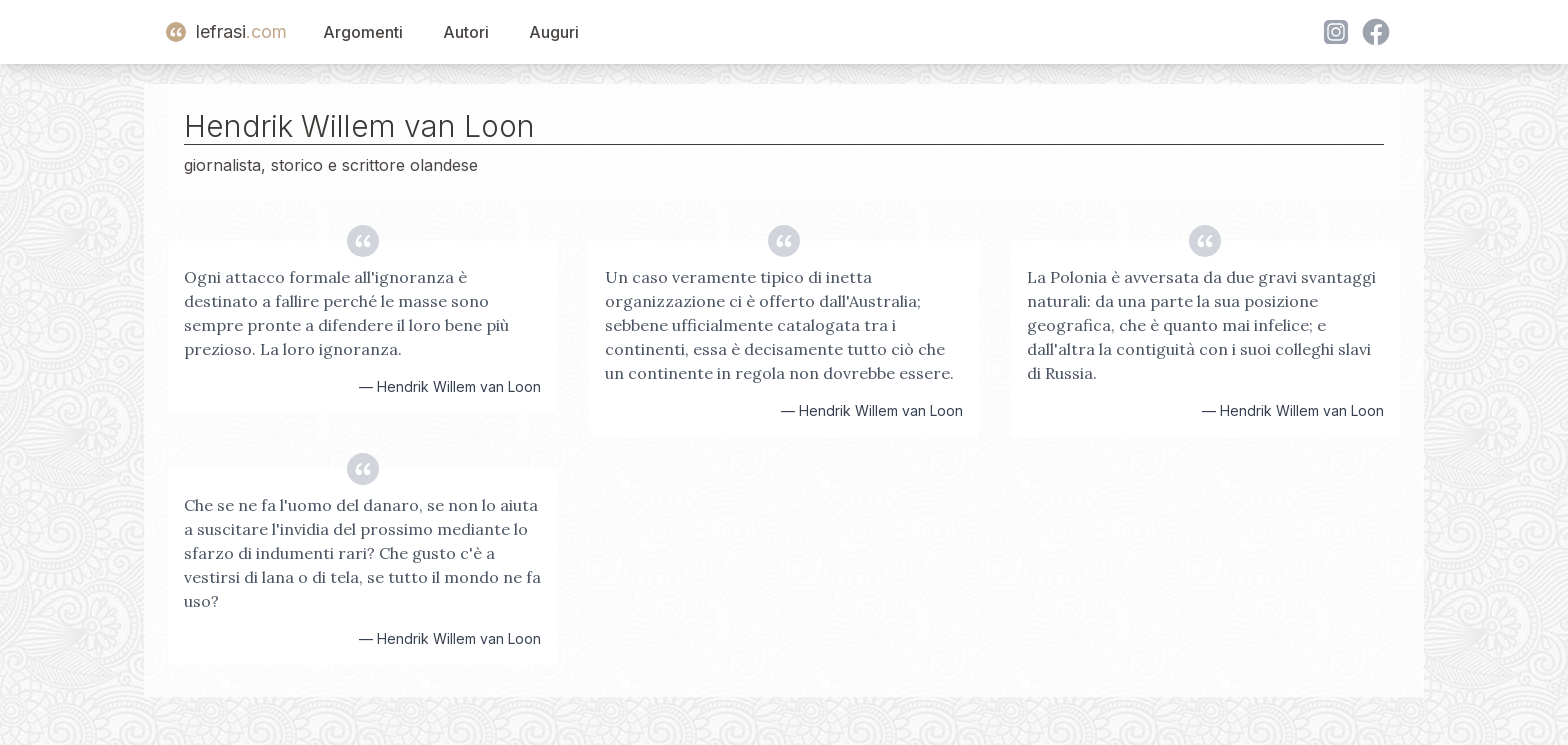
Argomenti (363, 32)
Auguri (554, 32)
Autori (466, 32)
